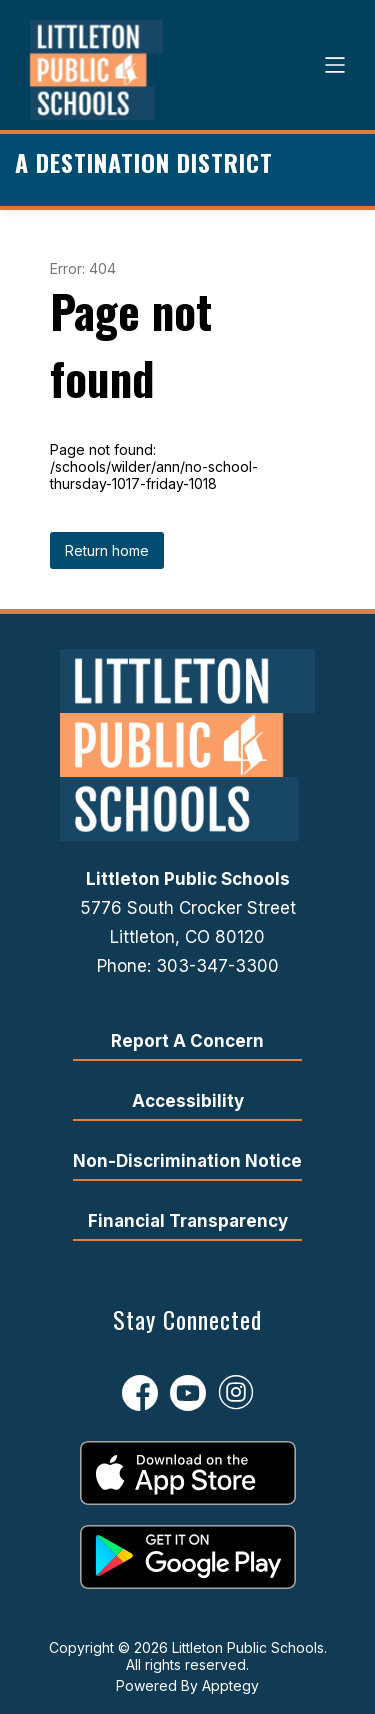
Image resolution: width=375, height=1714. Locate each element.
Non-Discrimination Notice (187, 1161)
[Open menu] (335, 65)
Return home (107, 550)
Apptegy (230, 1685)
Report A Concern (187, 1041)
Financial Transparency (188, 1221)
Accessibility (188, 1101)
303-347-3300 (217, 966)
